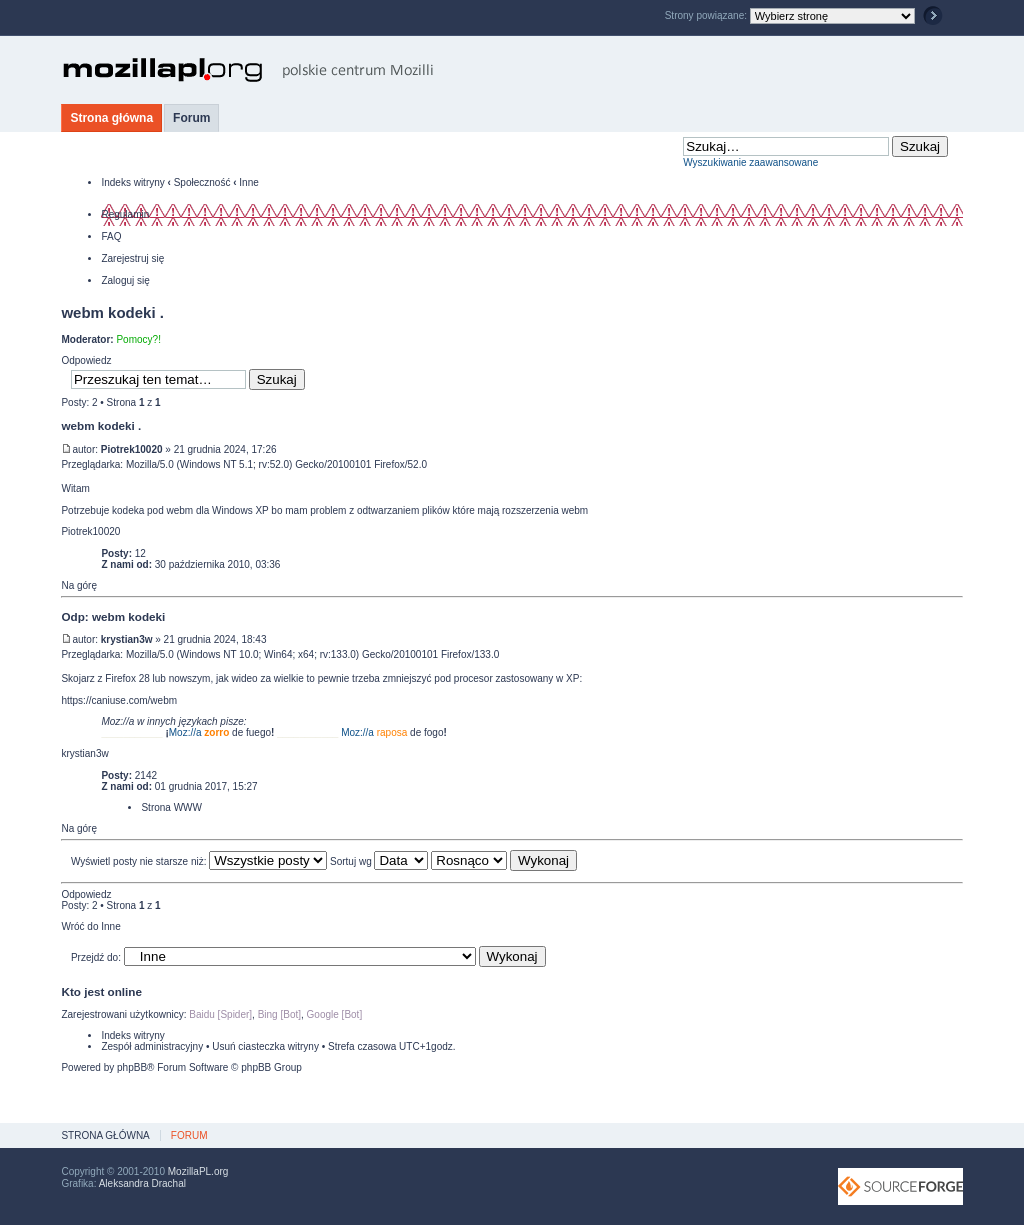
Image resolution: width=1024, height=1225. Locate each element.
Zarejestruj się (132, 258)
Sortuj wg (379, 861)
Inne (248, 182)
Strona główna (111, 118)
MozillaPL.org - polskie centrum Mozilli (248, 70)
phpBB (132, 1067)
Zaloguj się (125, 280)
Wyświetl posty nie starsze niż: (199, 861)
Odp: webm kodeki (113, 616)
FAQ (111, 236)
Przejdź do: (96, 957)
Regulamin (125, 214)
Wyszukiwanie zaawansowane (750, 162)
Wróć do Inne (90, 926)
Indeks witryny (132, 182)
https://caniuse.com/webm (119, 700)
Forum (191, 118)
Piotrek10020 (132, 449)
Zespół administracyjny (152, 1046)
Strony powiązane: (707, 15)
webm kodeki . (112, 312)
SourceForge (900, 1186)
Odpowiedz (86, 360)
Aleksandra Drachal (142, 1183)
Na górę (79, 585)
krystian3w (127, 639)
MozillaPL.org (198, 1171)
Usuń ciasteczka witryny (265, 1046)
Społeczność (202, 182)
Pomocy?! (138, 339)
